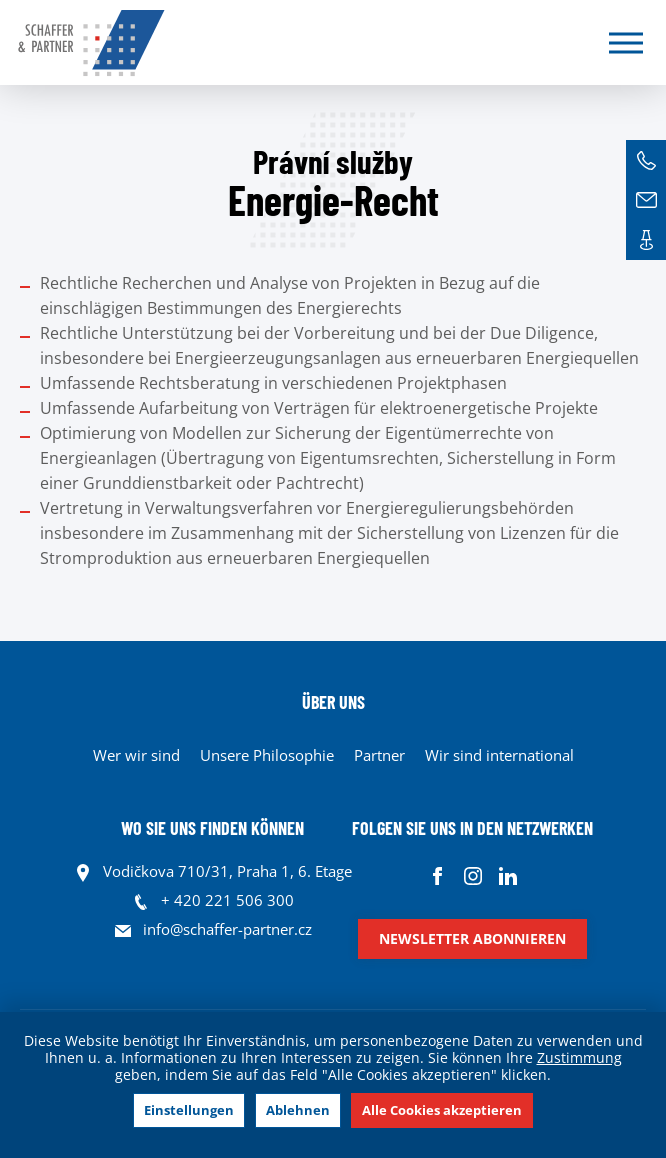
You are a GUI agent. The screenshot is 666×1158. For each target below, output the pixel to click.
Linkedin (507, 876)
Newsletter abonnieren (472, 938)
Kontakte (646, 240)
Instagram (472, 876)
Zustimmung (579, 1057)
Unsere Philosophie (267, 755)
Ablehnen (298, 1110)
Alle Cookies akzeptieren (442, 1110)
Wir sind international (499, 755)
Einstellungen (189, 1110)
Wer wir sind (136, 755)
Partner (379, 755)
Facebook (437, 876)
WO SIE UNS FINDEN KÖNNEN (212, 828)
